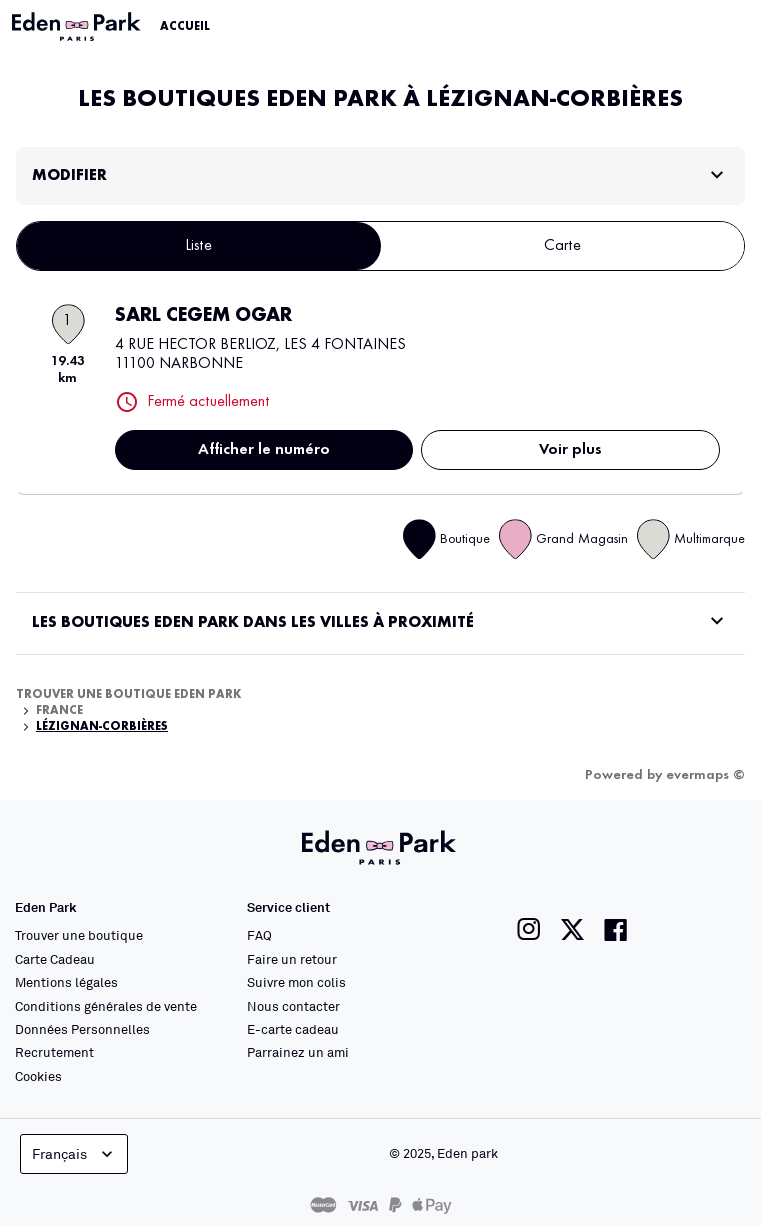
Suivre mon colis (296, 982)
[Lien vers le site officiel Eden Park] (78, 27)
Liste (198, 246)
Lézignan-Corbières (102, 727)
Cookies (38, 1076)
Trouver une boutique (79, 935)
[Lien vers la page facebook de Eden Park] (616, 929)
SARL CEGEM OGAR (203, 316)
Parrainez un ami (298, 1052)
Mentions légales (66, 982)
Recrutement (54, 1052)
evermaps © (705, 775)
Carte (562, 246)
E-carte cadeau (293, 1029)
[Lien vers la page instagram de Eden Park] (529, 929)
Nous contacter (293, 1006)
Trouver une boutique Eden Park (129, 695)
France (59, 711)
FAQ (259, 935)
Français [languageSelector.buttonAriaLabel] (74, 1154)
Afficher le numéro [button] (264, 450)
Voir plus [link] (570, 450)
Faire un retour (292, 959)
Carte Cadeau (55, 959)
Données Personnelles (82, 1029)
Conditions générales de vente (106, 1006)
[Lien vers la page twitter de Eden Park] (572, 929)
